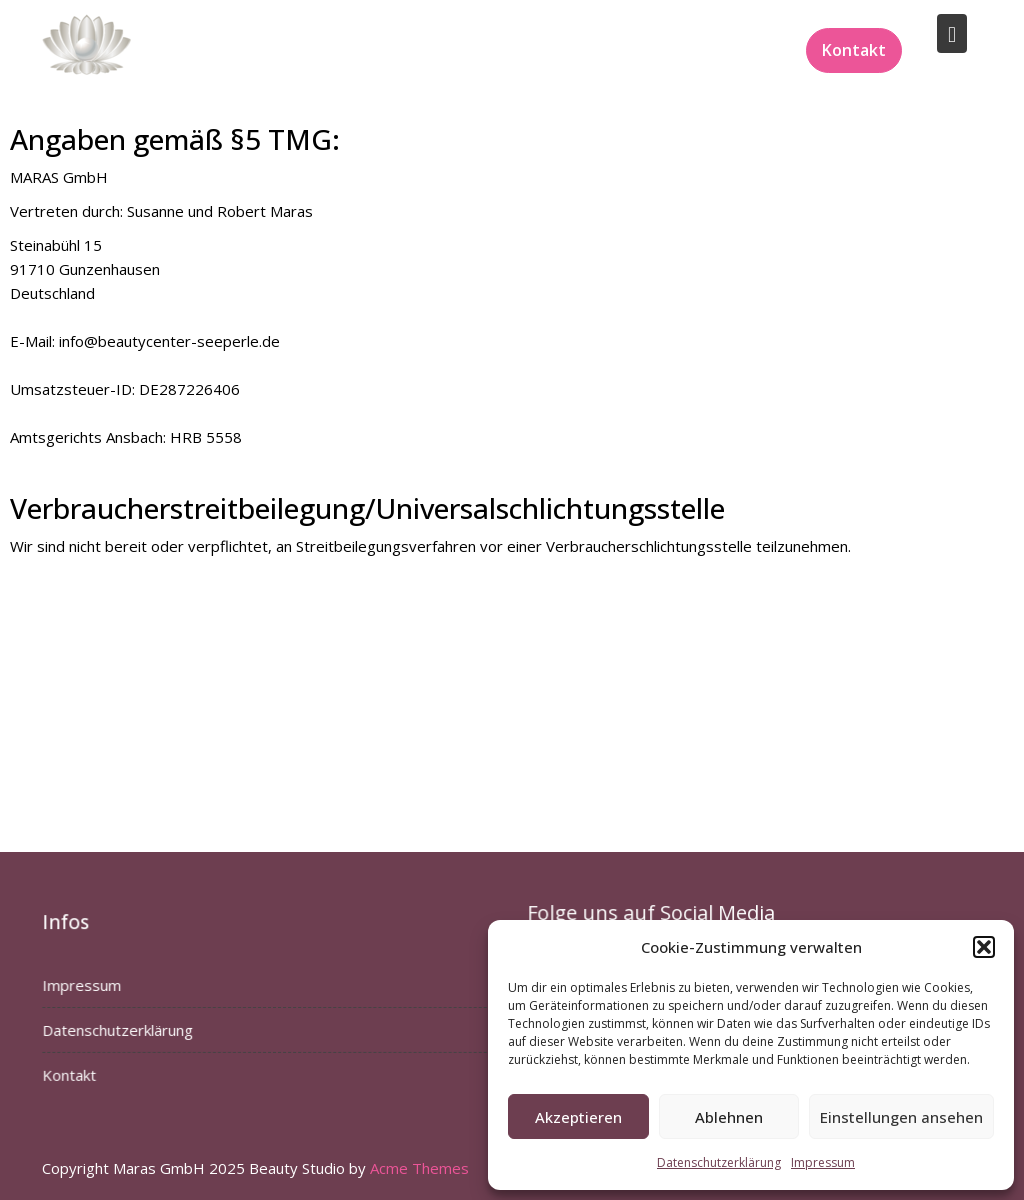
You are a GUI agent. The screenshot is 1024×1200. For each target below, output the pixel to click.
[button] (984, 947)
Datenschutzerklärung (719, 1162)
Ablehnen (729, 1117)
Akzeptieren (578, 1117)
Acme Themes (419, 1168)
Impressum (823, 1162)
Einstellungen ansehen (901, 1117)
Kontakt (854, 50)
